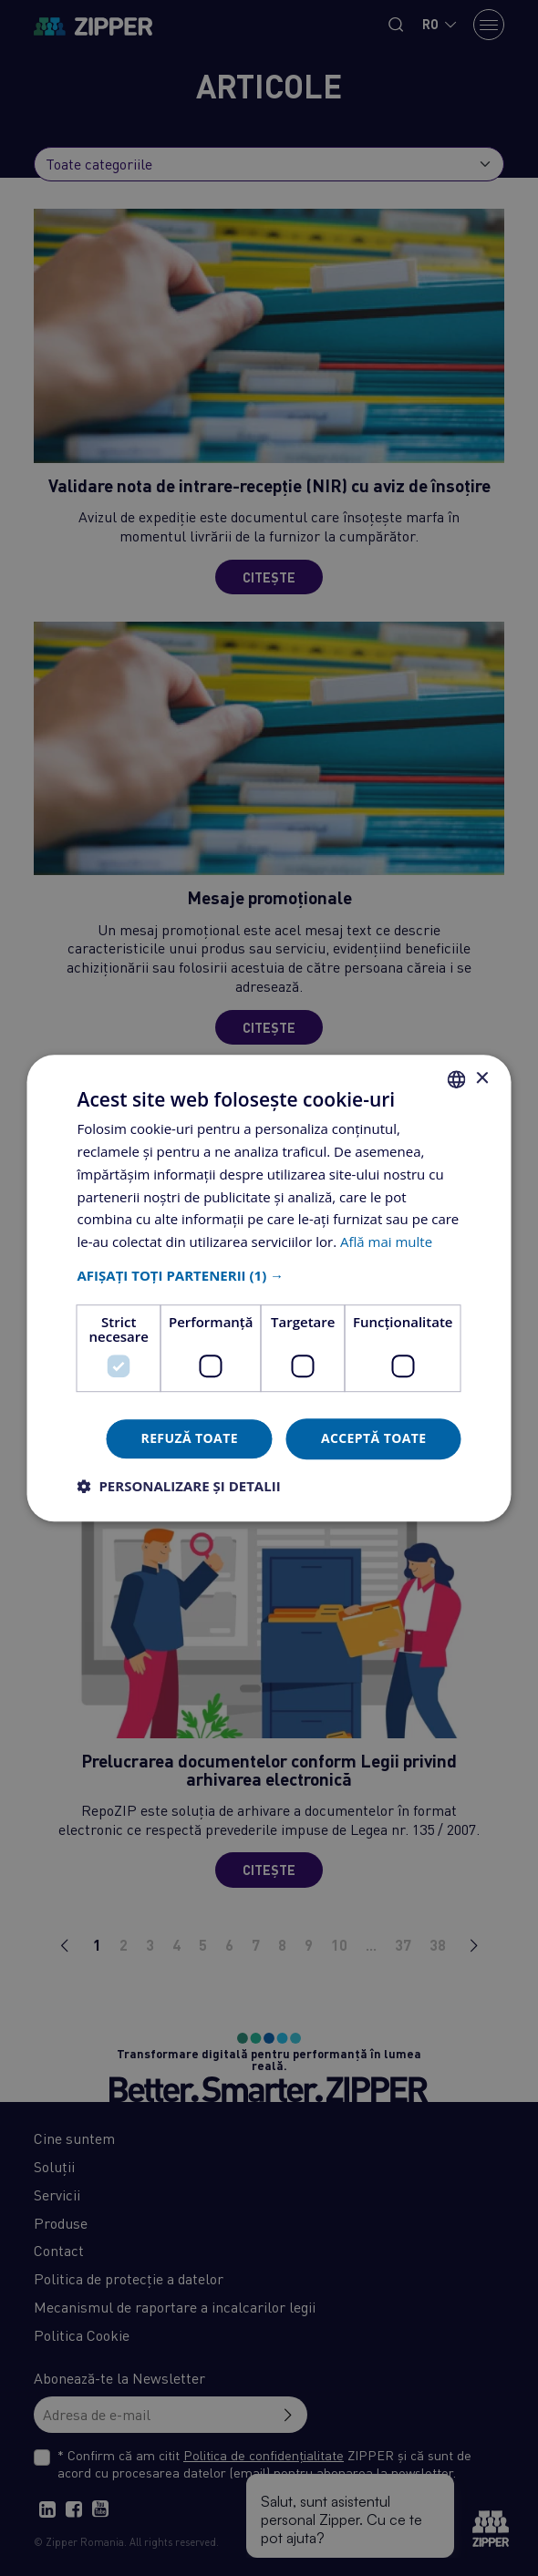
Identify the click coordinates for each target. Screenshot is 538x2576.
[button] (269, 1275)
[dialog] (269, 1288)
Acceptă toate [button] (374, 1438)
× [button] (482, 1079)
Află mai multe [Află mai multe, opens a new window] (386, 1241)
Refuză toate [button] (188, 1438)
